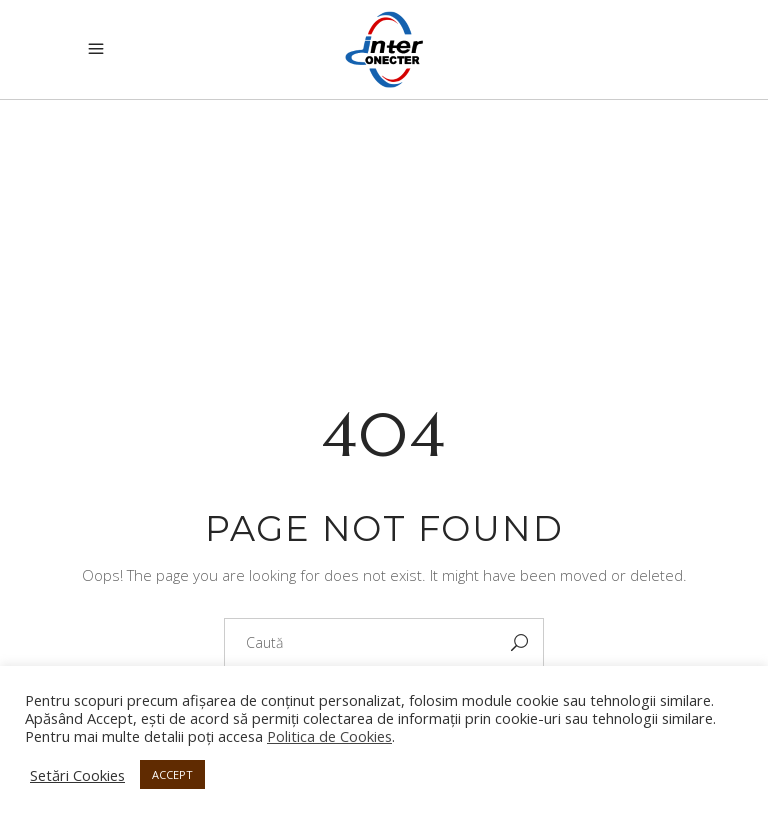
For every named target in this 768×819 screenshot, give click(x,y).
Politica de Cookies (329, 736)
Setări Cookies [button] (77, 775)
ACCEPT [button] (172, 774)
